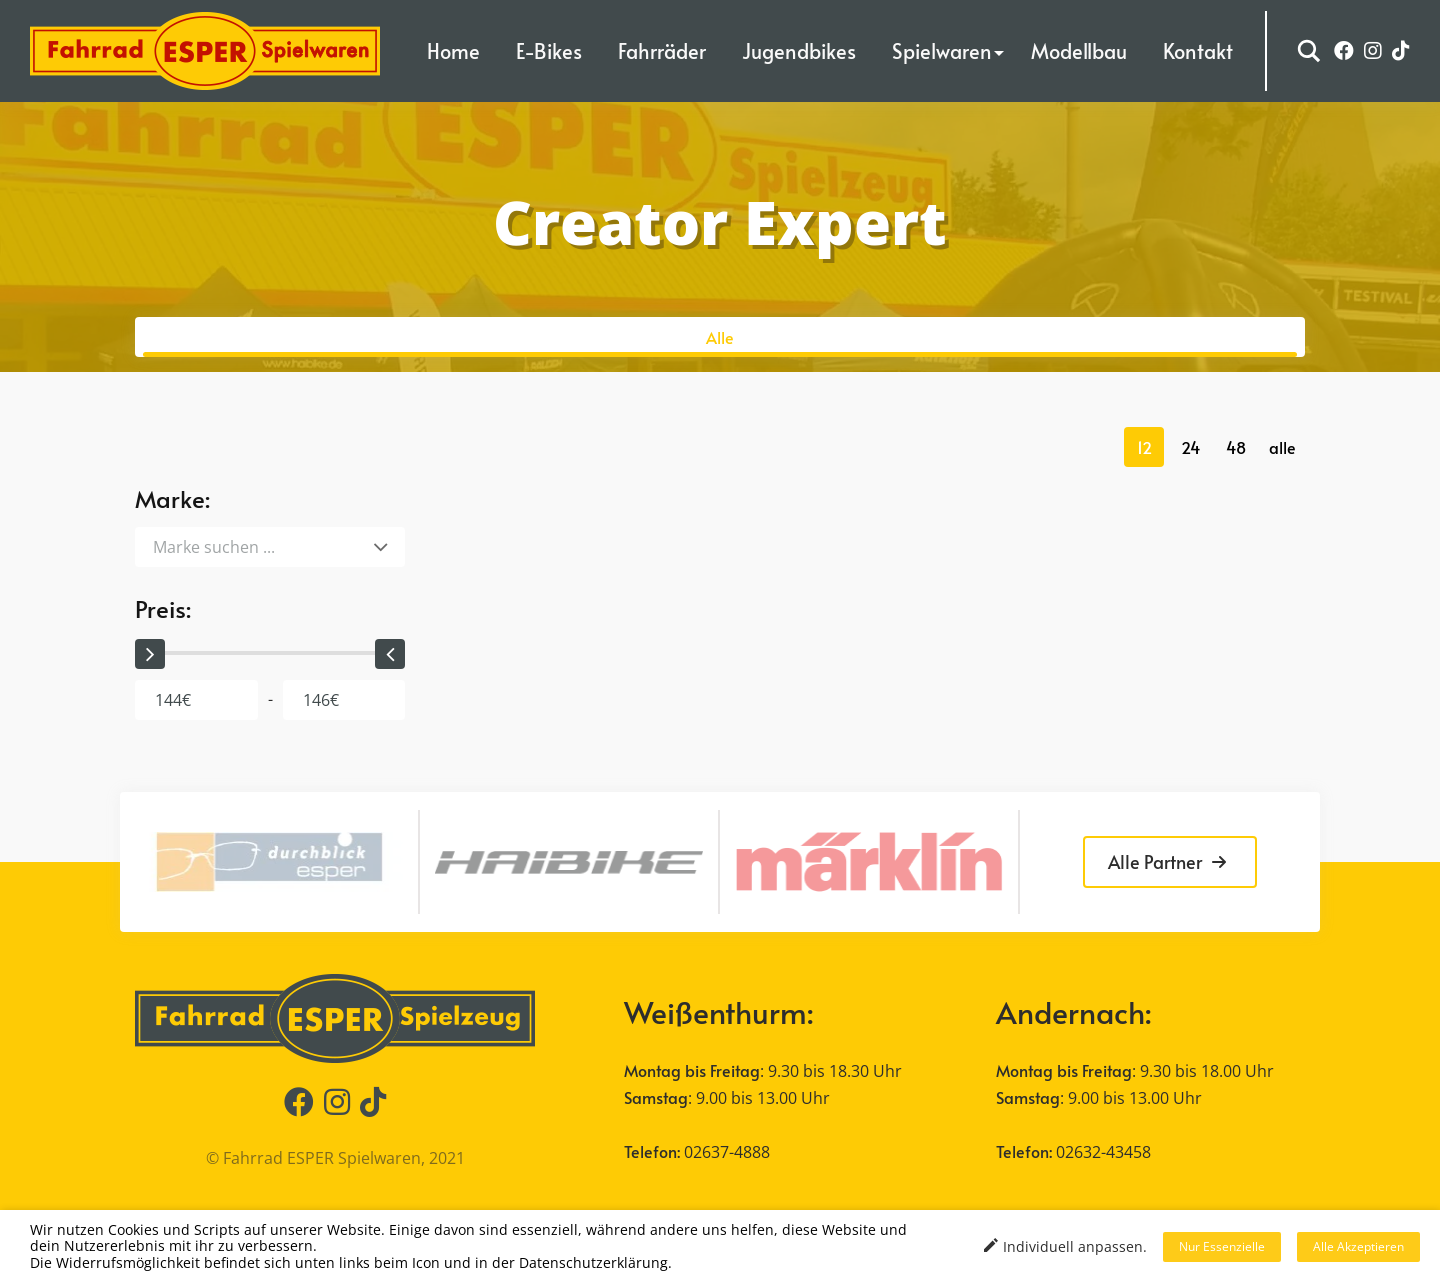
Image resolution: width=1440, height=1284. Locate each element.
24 (1190, 447)
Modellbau (1079, 51)
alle (1282, 447)
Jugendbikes (799, 51)
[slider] (150, 654)
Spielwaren (942, 51)
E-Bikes (549, 51)
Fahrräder (662, 51)
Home (453, 51)
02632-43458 (1103, 1152)
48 (1236, 447)
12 (1144, 447)
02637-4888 (727, 1152)
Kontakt (1198, 51)
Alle (720, 337)
